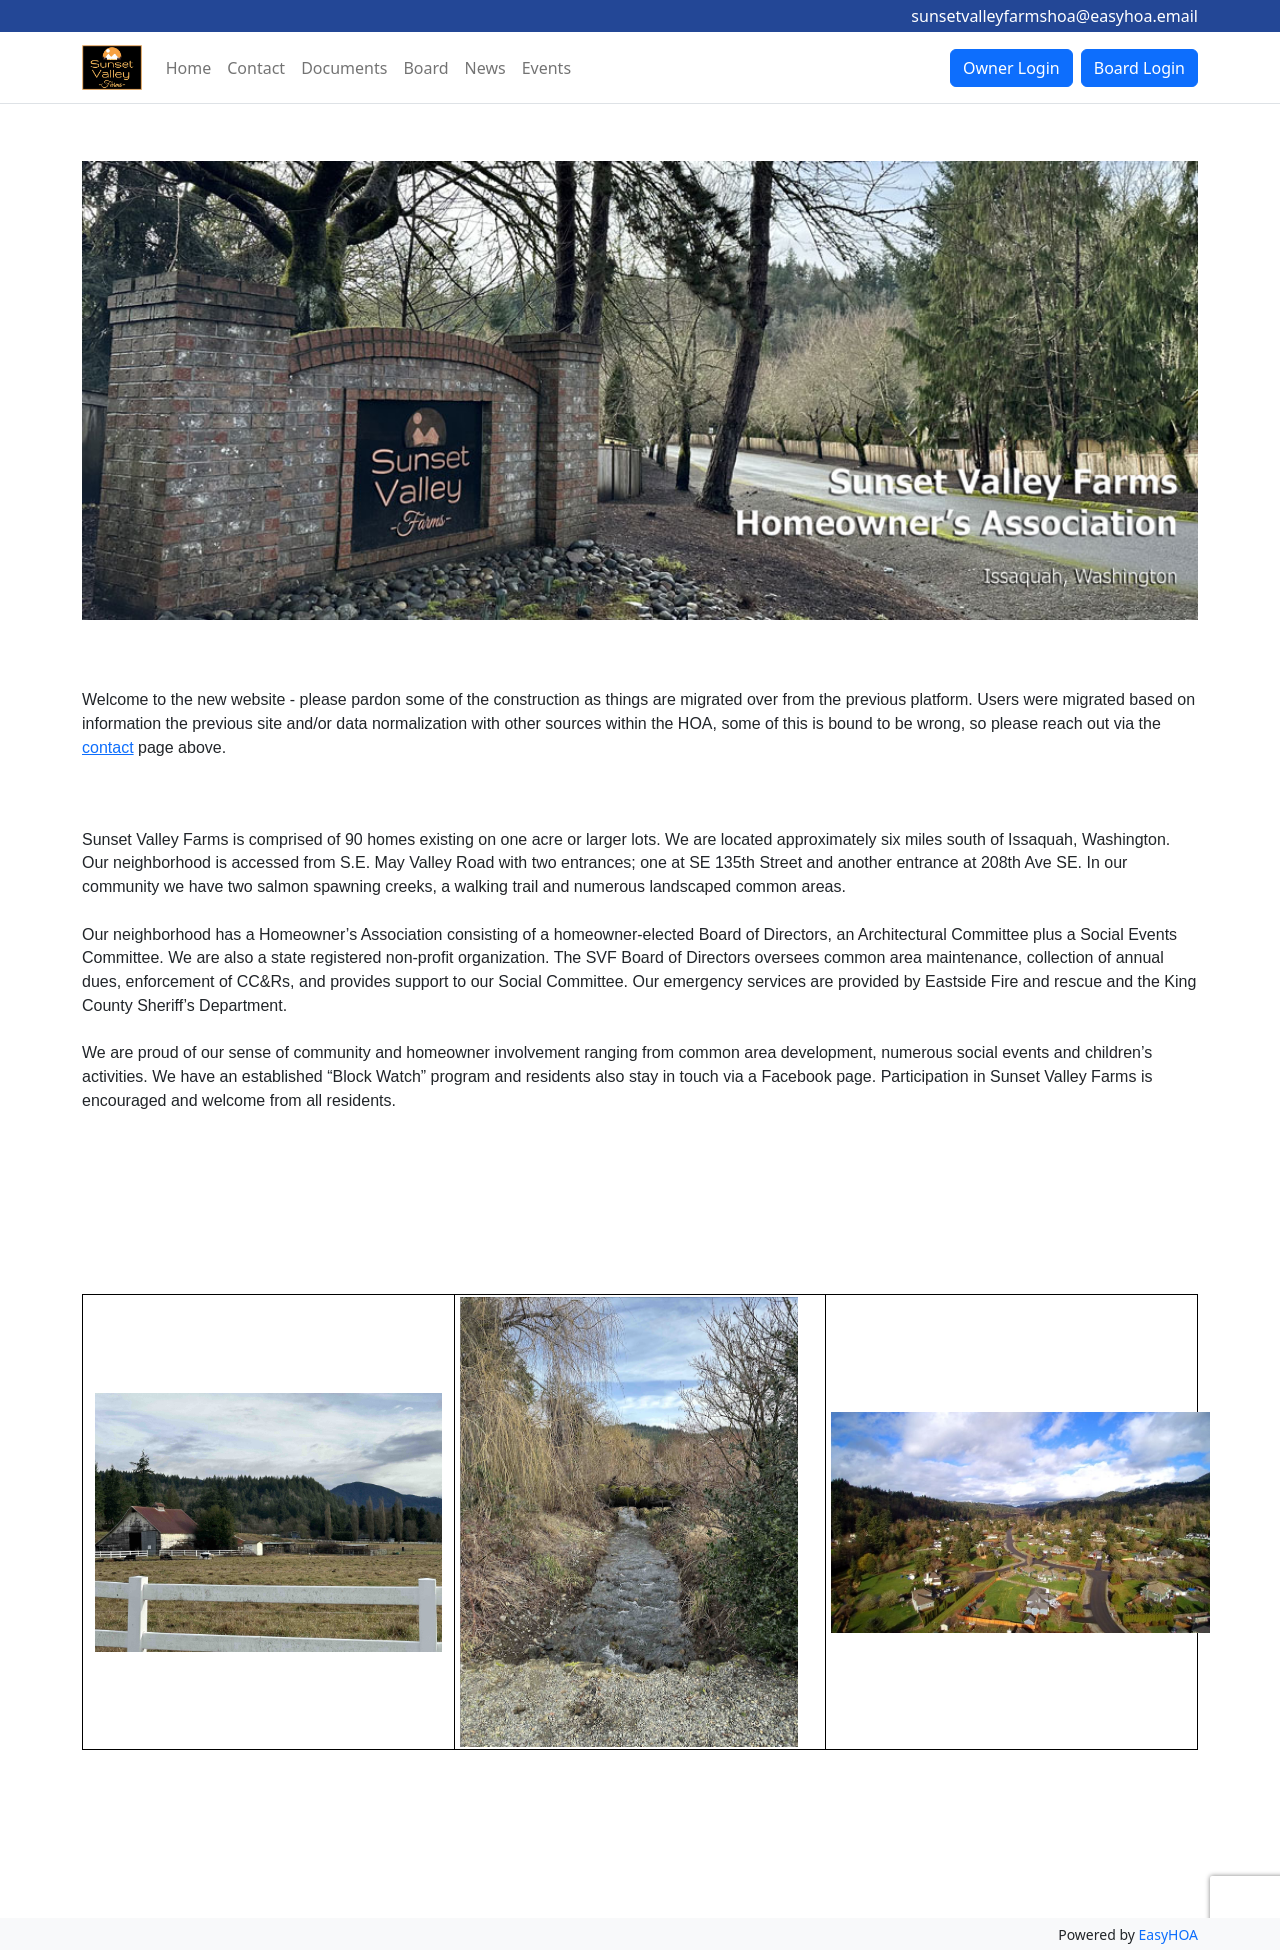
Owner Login (1011, 68)
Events (546, 68)
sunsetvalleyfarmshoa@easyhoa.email (1054, 16)
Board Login (1139, 68)
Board (425, 68)
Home (189, 68)
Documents (344, 68)
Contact (256, 68)
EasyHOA (1168, 1934)
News (485, 68)
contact (108, 747)
